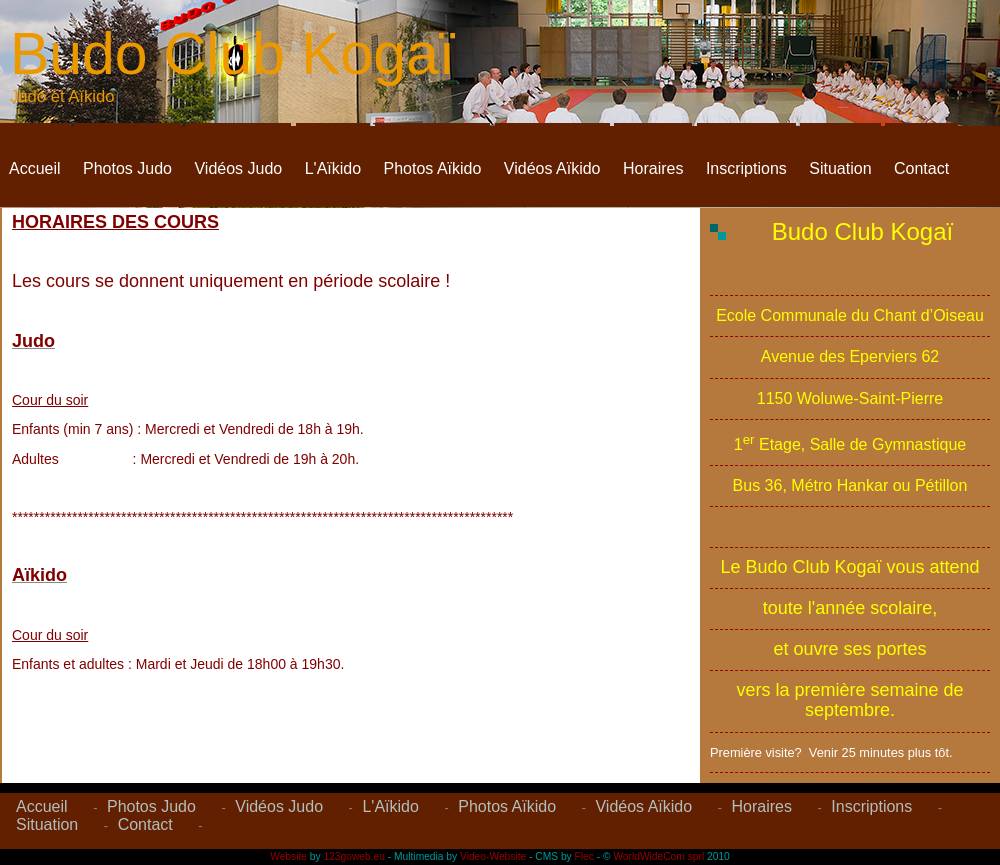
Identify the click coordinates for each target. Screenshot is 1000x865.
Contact (921, 168)
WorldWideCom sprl (658, 856)
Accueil (35, 168)
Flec (584, 856)
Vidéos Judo (238, 168)
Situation (840, 168)
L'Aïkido (333, 168)
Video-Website (493, 856)
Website (288, 856)
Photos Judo (127, 168)
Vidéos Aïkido (552, 168)
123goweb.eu (355, 856)
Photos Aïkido (433, 168)
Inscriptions (746, 168)
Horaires (653, 168)
